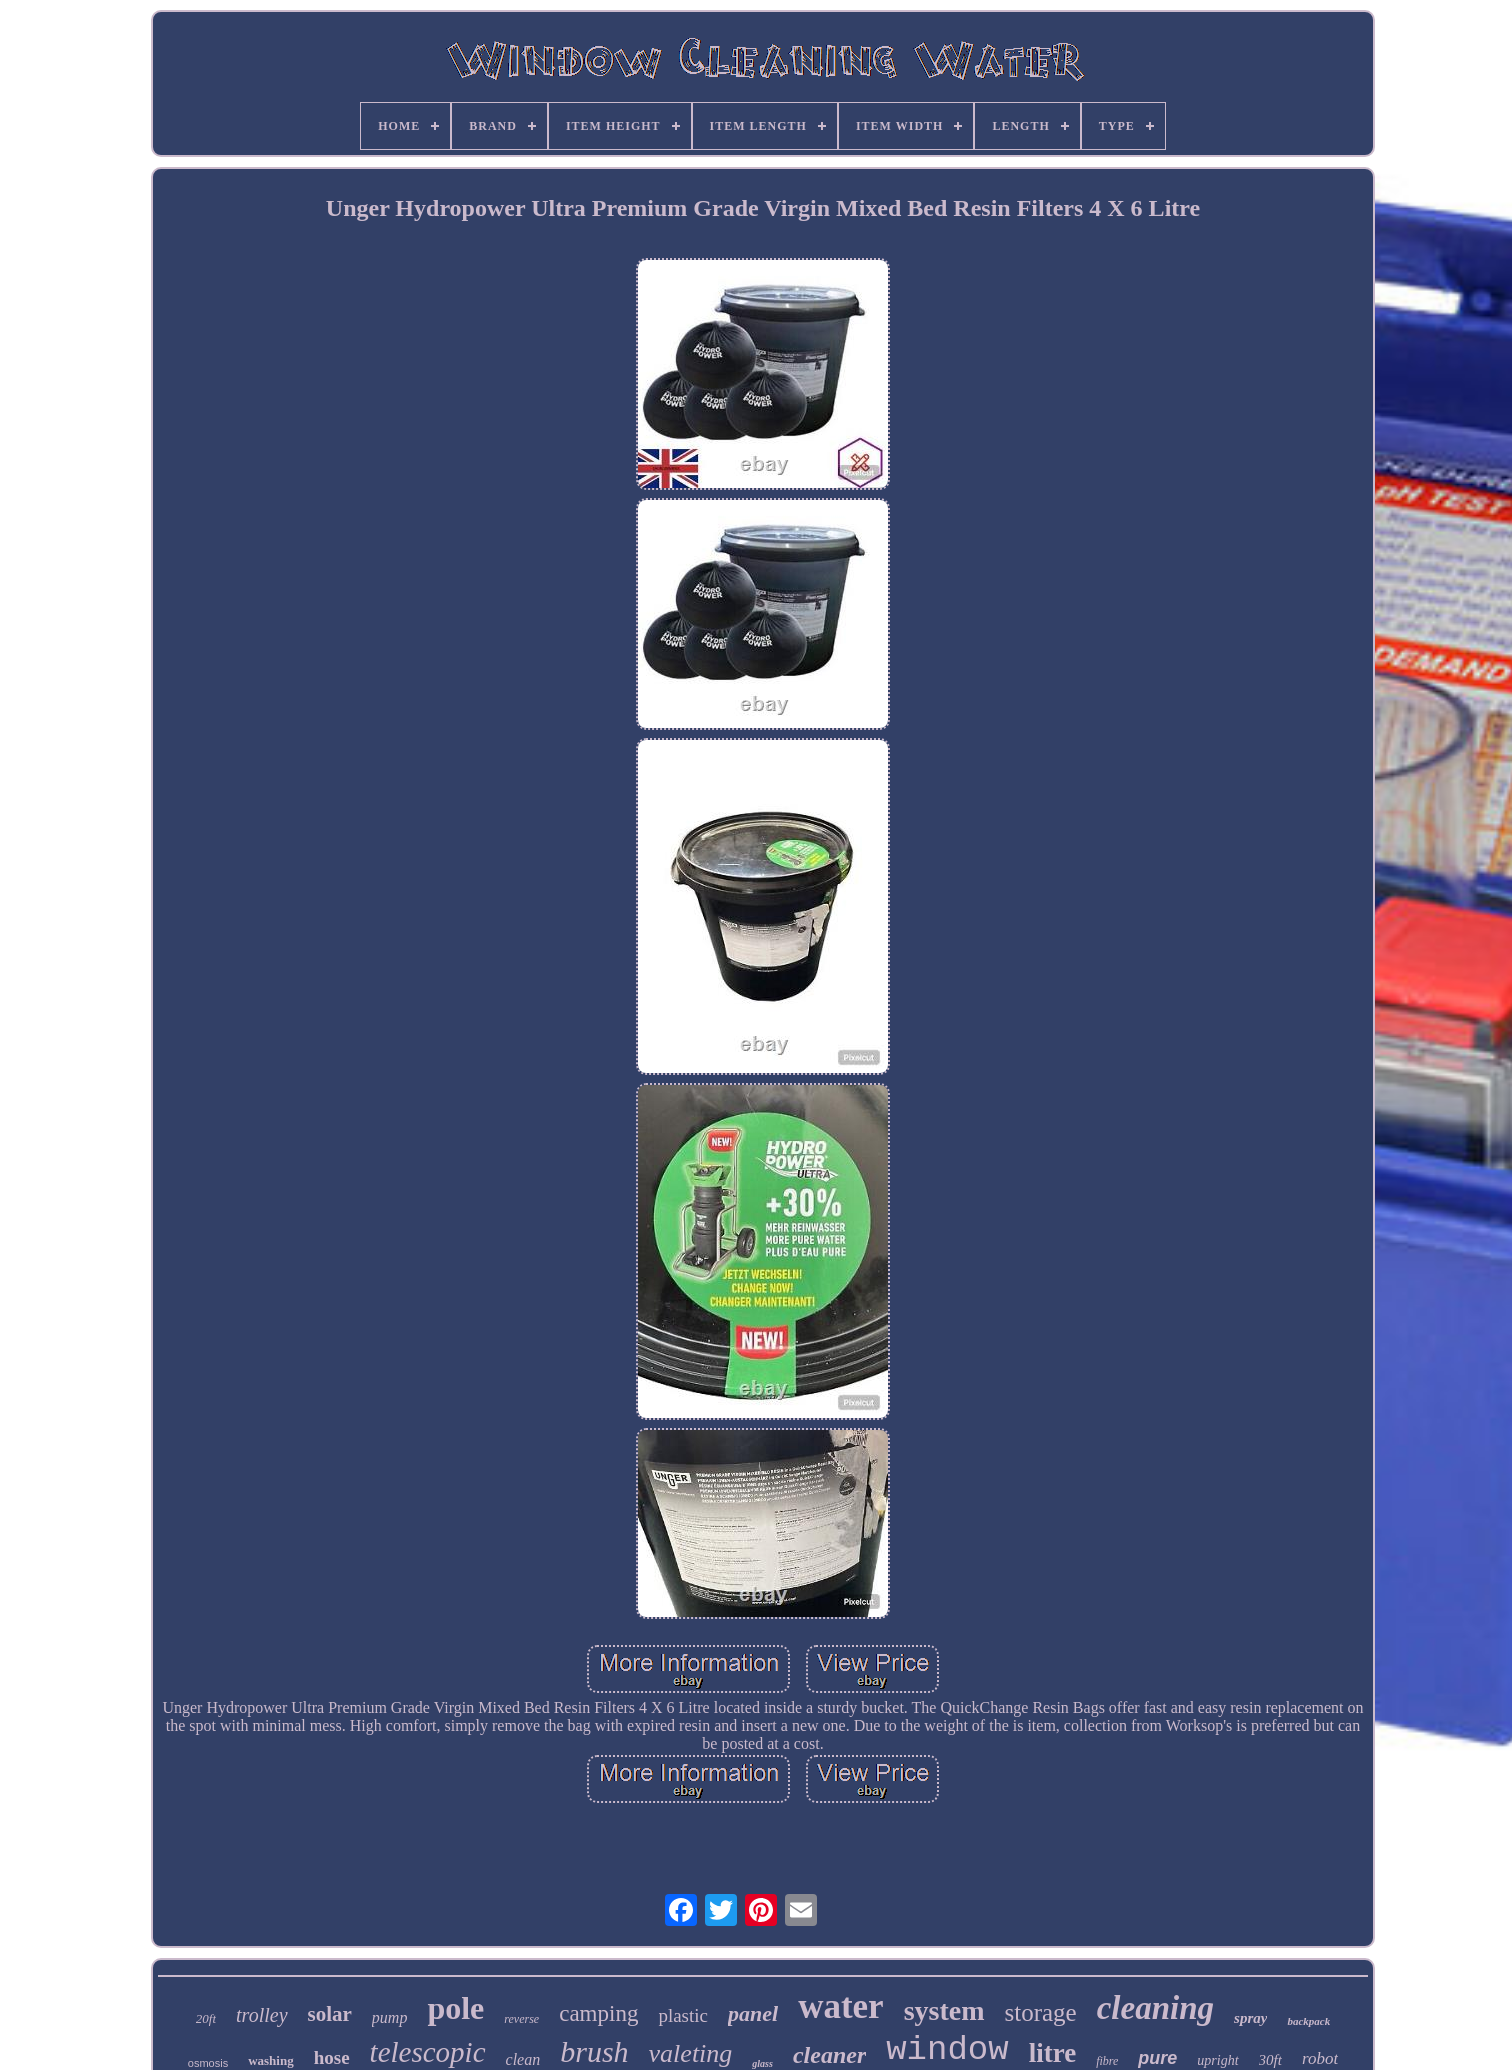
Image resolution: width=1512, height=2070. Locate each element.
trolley (261, 2015)
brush (594, 2051)
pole (455, 2008)
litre (1052, 2053)
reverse (521, 2019)
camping (598, 2013)
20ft (206, 2018)
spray (1250, 2018)
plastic (683, 2015)
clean (523, 2059)
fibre (1107, 2061)
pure (1157, 2058)
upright (1217, 2060)
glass (762, 2063)
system (944, 2010)
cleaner (829, 2055)
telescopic (428, 2052)
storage (1041, 2012)
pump (390, 2017)
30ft (1270, 2060)
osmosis (208, 2063)
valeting (691, 2053)
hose (332, 2057)
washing (271, 2060)
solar (330, 2014)
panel (753, 2013)
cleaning (1155, 2008)
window (947, 2050)
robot (1320, 2058)
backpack (1308, 2021)
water (841, 2006)
